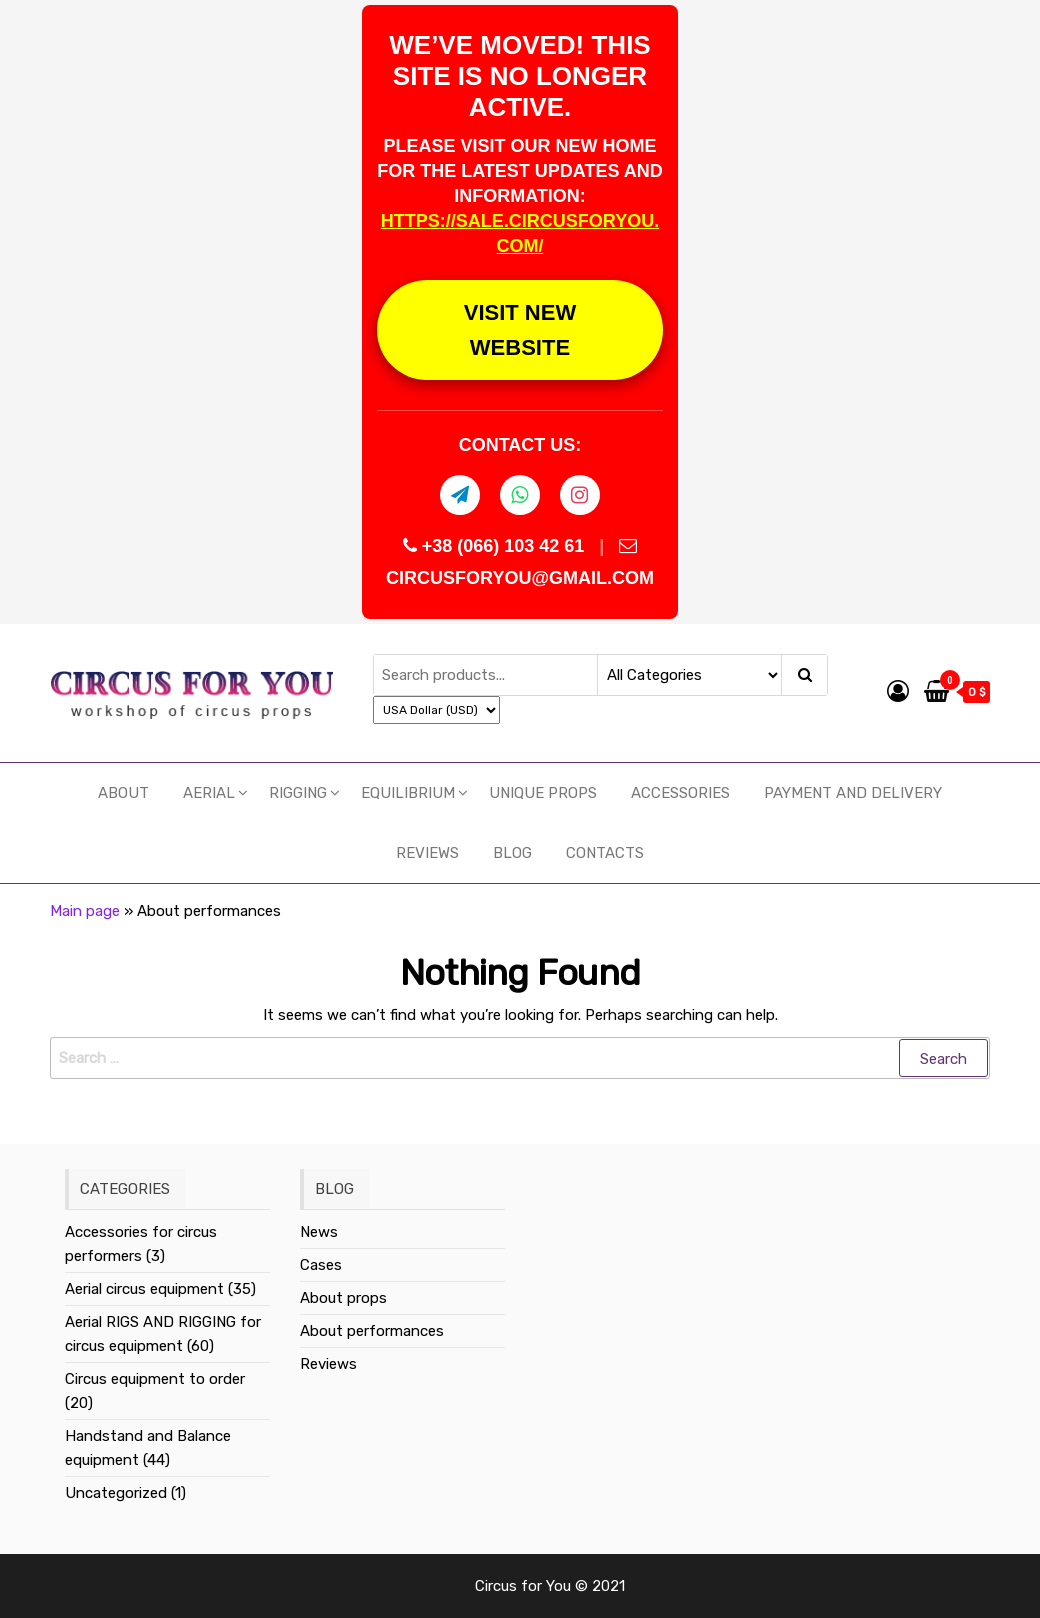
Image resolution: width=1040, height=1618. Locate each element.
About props (343, 1298)
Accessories (680, 793)
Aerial (209, 793)
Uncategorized (116, 1493)
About (123, 793)
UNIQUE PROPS (543, 793)
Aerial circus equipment (144, 1289)
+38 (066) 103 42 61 (496, 546)
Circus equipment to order (155, 1379)
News (319, 1232)
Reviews (427, 853)
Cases (321, 1265)
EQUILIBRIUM (408, 793)
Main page (85, 911)
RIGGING (298, 793)
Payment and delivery (853, 793)
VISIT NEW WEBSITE (520, 330)
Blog (512, 853)
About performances (372, 1331)
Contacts (605, 853)
